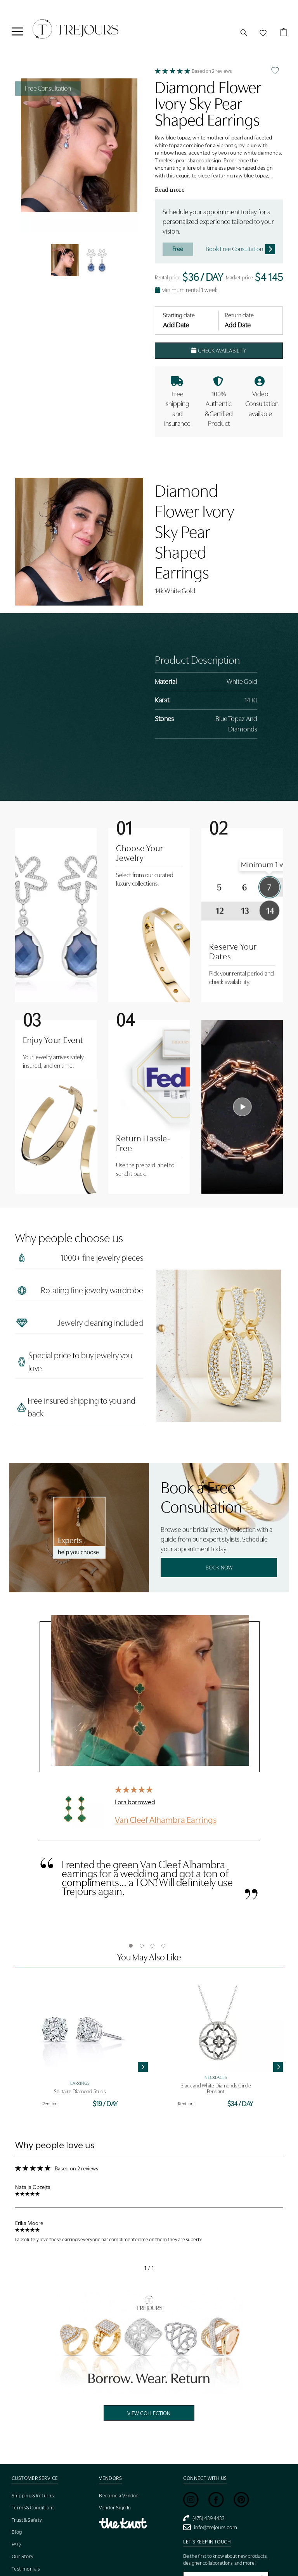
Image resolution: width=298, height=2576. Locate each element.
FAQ (16, 2544)
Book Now (219, 1567)
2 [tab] (142, 1946)
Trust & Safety (27, 2520)
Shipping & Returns (33, 2496)
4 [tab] (163, 1946)
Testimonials (26, 2569)
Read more (170, 189)
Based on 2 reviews (212, 71)
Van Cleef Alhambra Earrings (166, 1819)
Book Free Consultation (240, 249)
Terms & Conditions (33, 2508)
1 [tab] (131, 1946)
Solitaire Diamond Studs (80, 2091)
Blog (17, 2532)
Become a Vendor (118, 2496)
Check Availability (218, 350)
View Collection (149, 2413)
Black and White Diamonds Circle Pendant (215, 2088)
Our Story (23, 2556)
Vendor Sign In (115, 2508)
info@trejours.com (210, 2527)
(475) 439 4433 (204, 2518)
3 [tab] (152, 1946)
